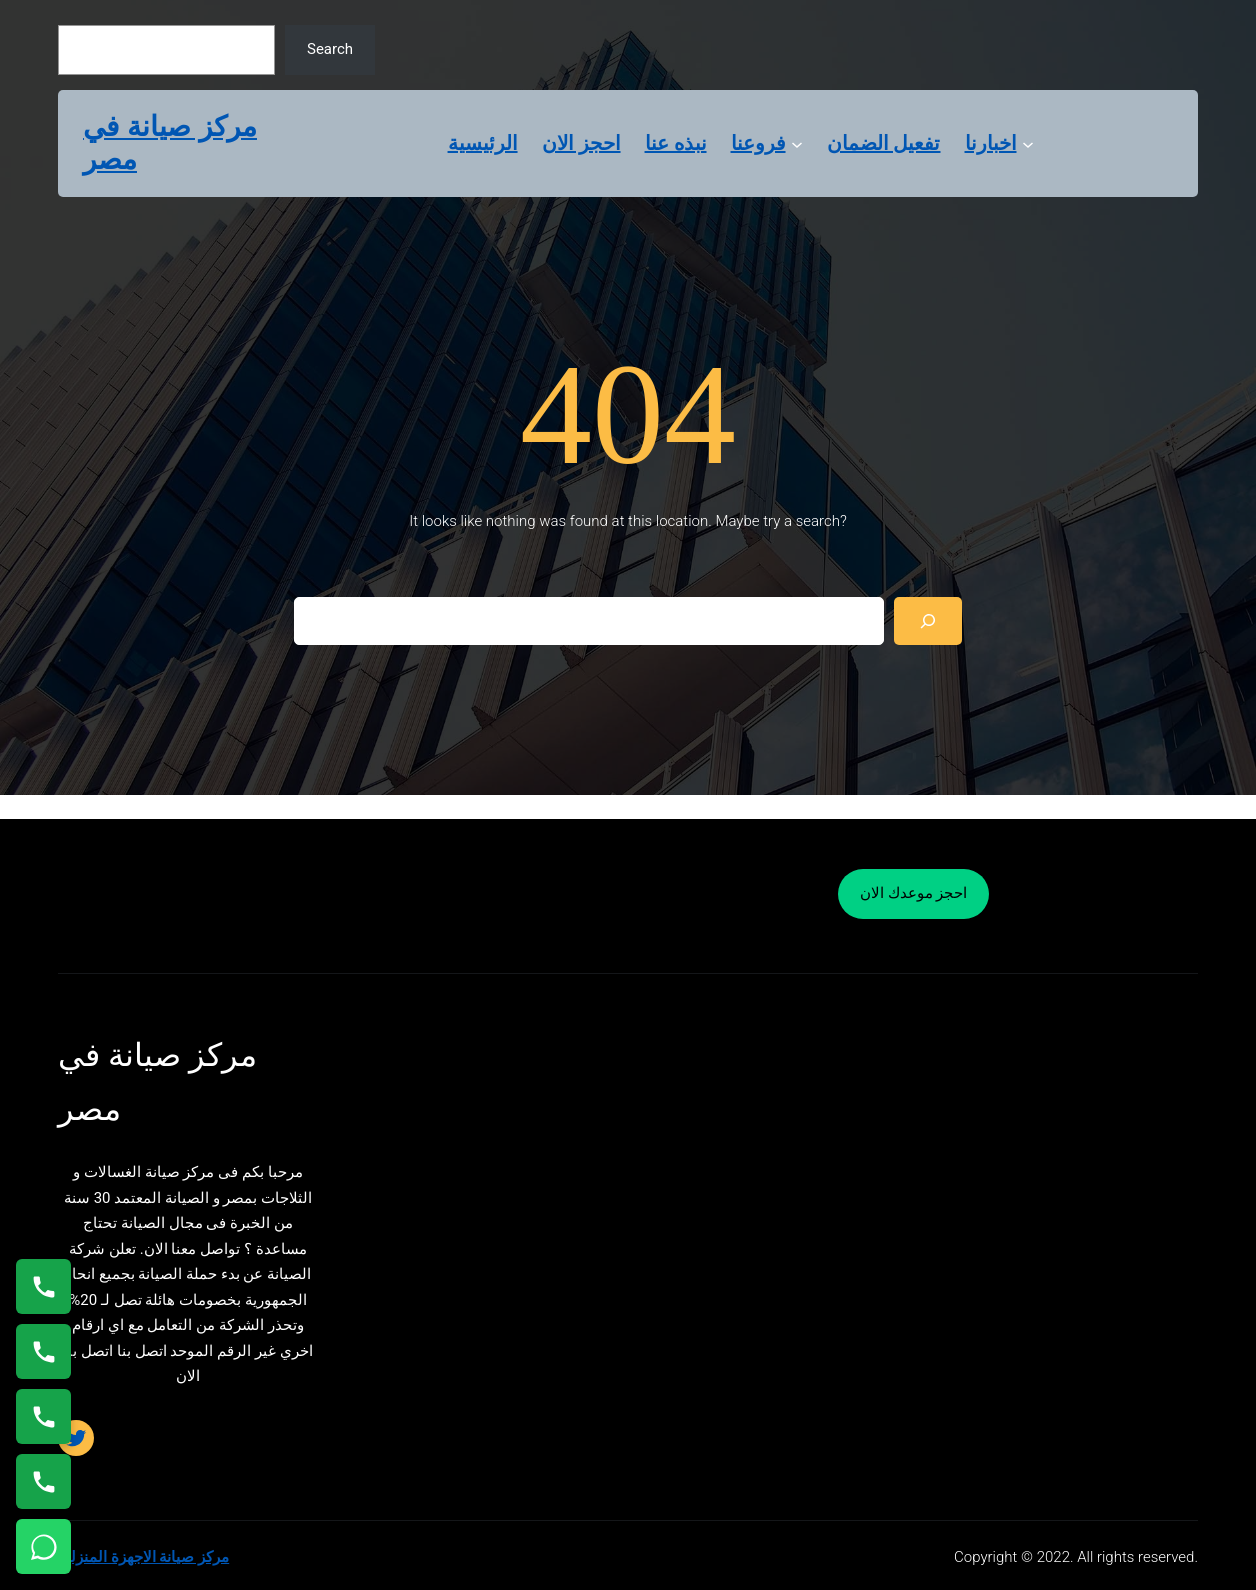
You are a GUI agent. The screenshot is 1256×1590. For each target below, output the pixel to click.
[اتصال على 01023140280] (43, 1416)
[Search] (928, 621)
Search (330, 49)
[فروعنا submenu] (797, 143)
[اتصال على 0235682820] (43, 1351)
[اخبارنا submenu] (1028, 143)
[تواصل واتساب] (43, 1546)
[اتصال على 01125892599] (43, 1481)
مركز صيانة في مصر (170, 143)
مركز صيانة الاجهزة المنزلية (143, 1557)
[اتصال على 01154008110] (43, 1286)
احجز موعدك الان (913, 893)
